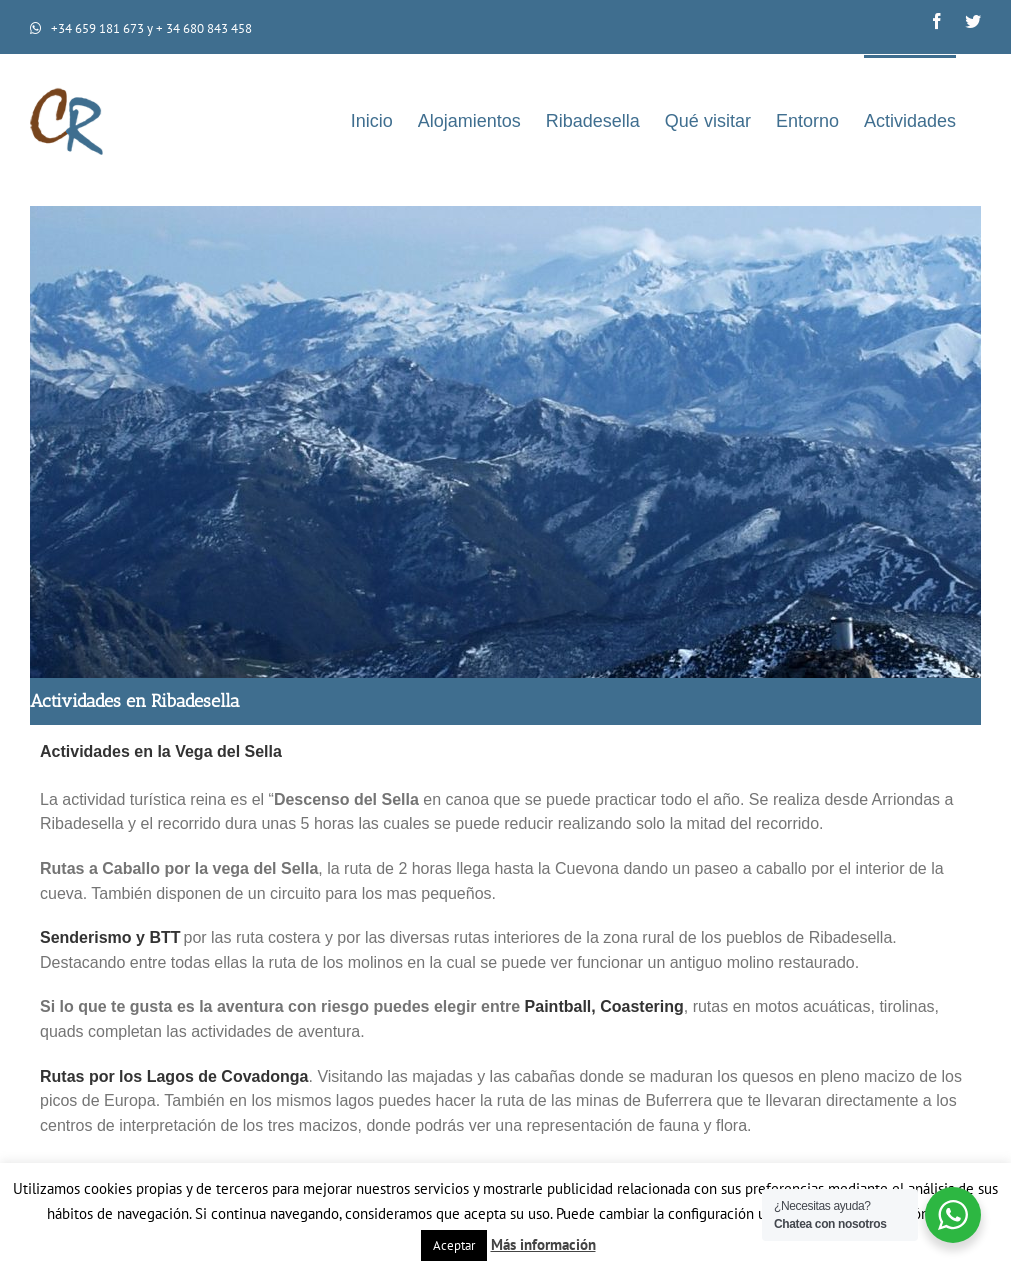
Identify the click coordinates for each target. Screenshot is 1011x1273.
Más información (543, 1244)
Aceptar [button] (454, 1245)
